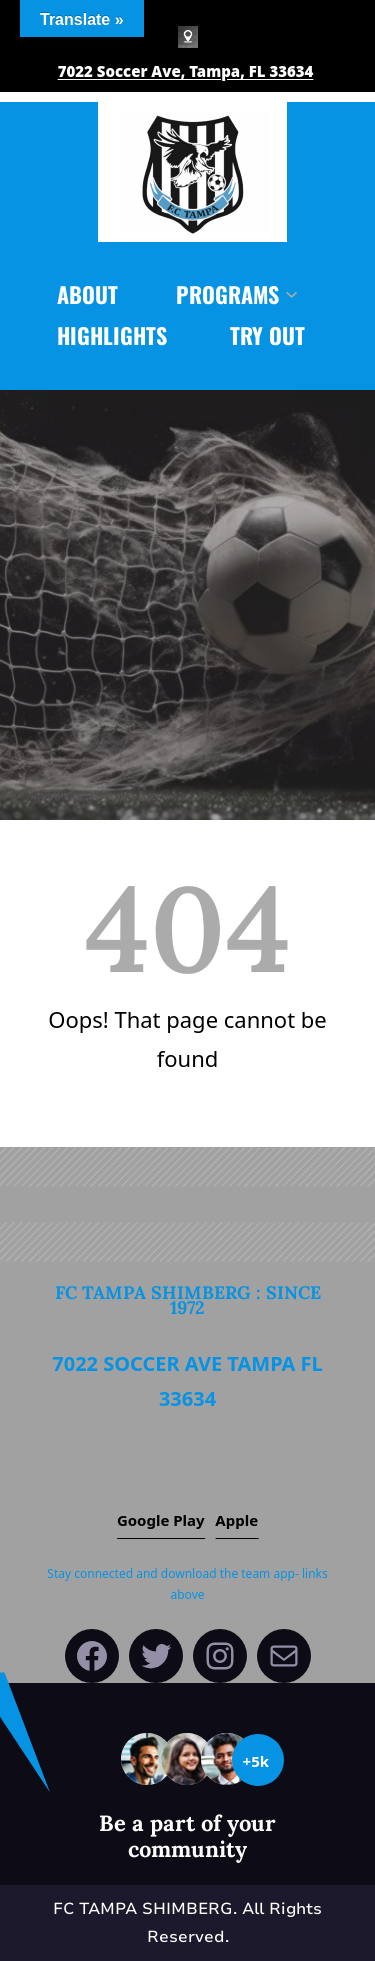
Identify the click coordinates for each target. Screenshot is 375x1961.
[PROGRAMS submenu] (291, 292)
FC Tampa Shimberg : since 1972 (188, 1299)
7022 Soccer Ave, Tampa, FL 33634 (186, 71)
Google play (161, 1520)
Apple (236, 1520)
